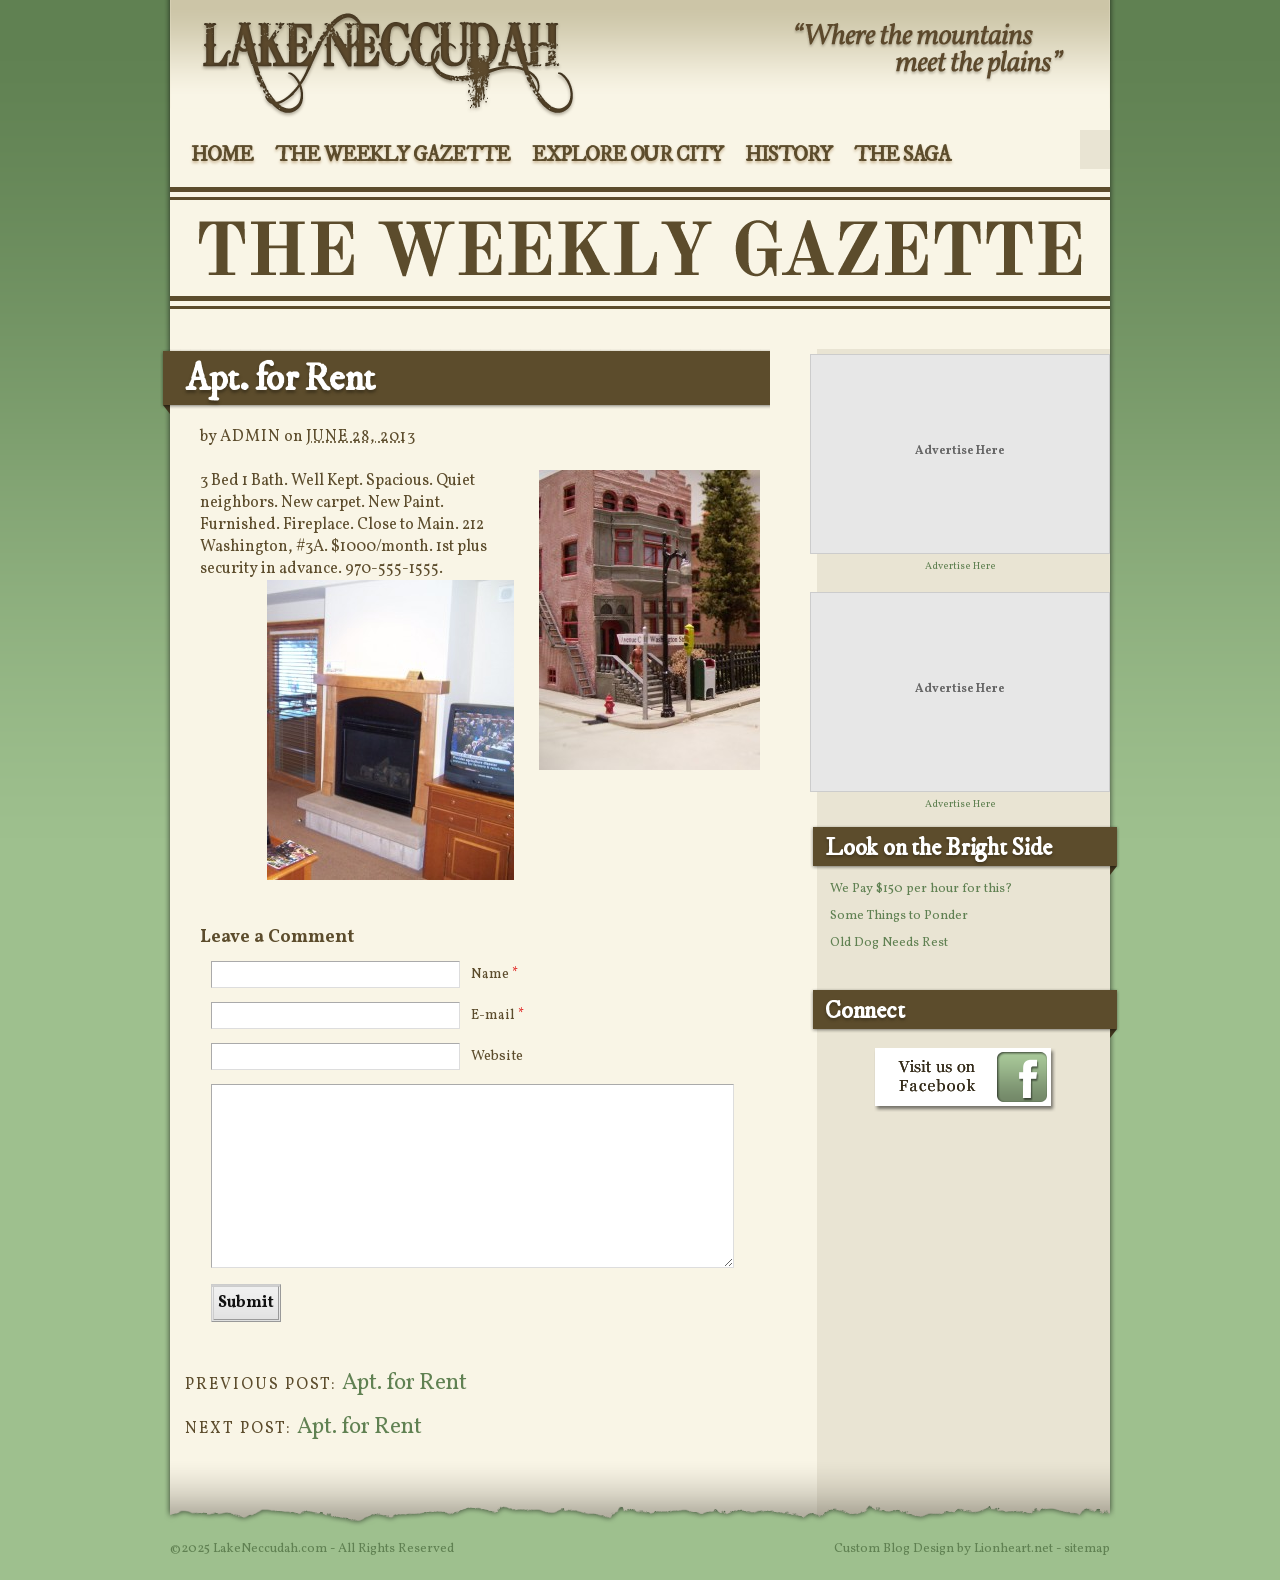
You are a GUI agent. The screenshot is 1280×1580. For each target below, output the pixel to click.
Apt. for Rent (404, 1383)
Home (222, 155)
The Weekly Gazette (392, 155)
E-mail (497, 1015)
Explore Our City (627, 155)
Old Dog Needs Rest (889, 943)
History (788, 155)
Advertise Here (960, 451)
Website (497, 1056)
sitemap (1087, 1549)
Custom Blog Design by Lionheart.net (945, 1549)
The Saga (902, 155)
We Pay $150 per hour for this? (921, 889)
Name (494, 974)
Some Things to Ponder (899, 916)
